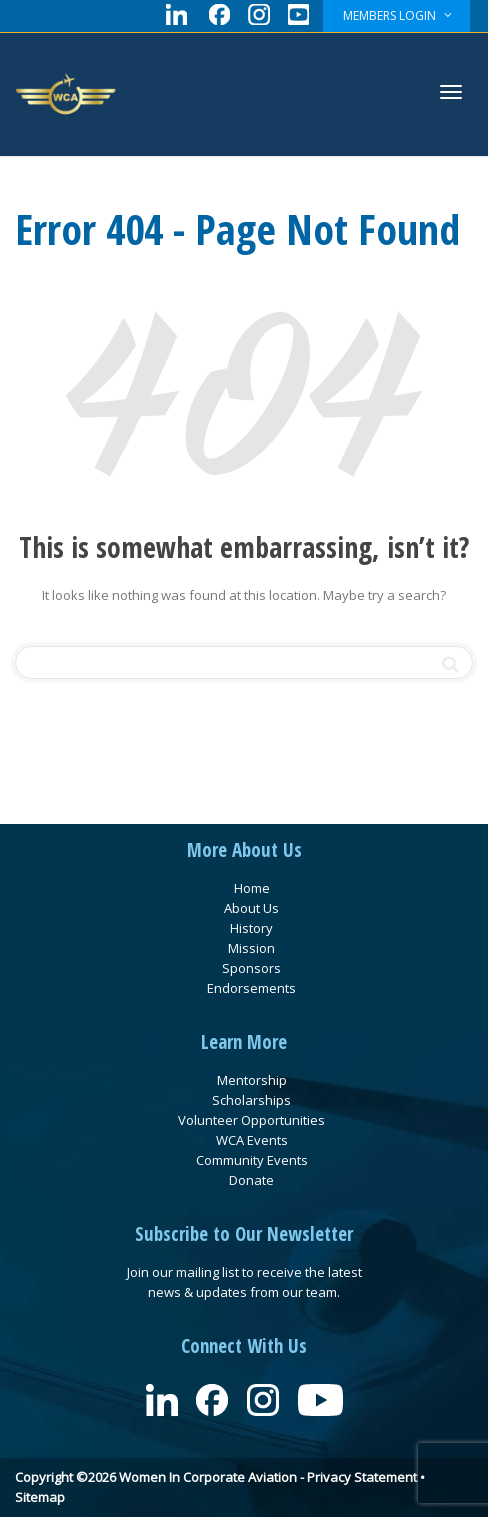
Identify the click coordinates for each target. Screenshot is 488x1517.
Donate (251, 1180)
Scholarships (251, 1100)
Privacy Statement (362, 1477)
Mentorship (252, 1080)
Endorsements (251, 988)
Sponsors (251, 968)
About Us (251, 908)
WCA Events (252, 1140)
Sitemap (40, 1497)
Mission (251, 948)
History (251, 928)
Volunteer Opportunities (251, 1120)
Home (252, 888)
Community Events (252, 1160)
